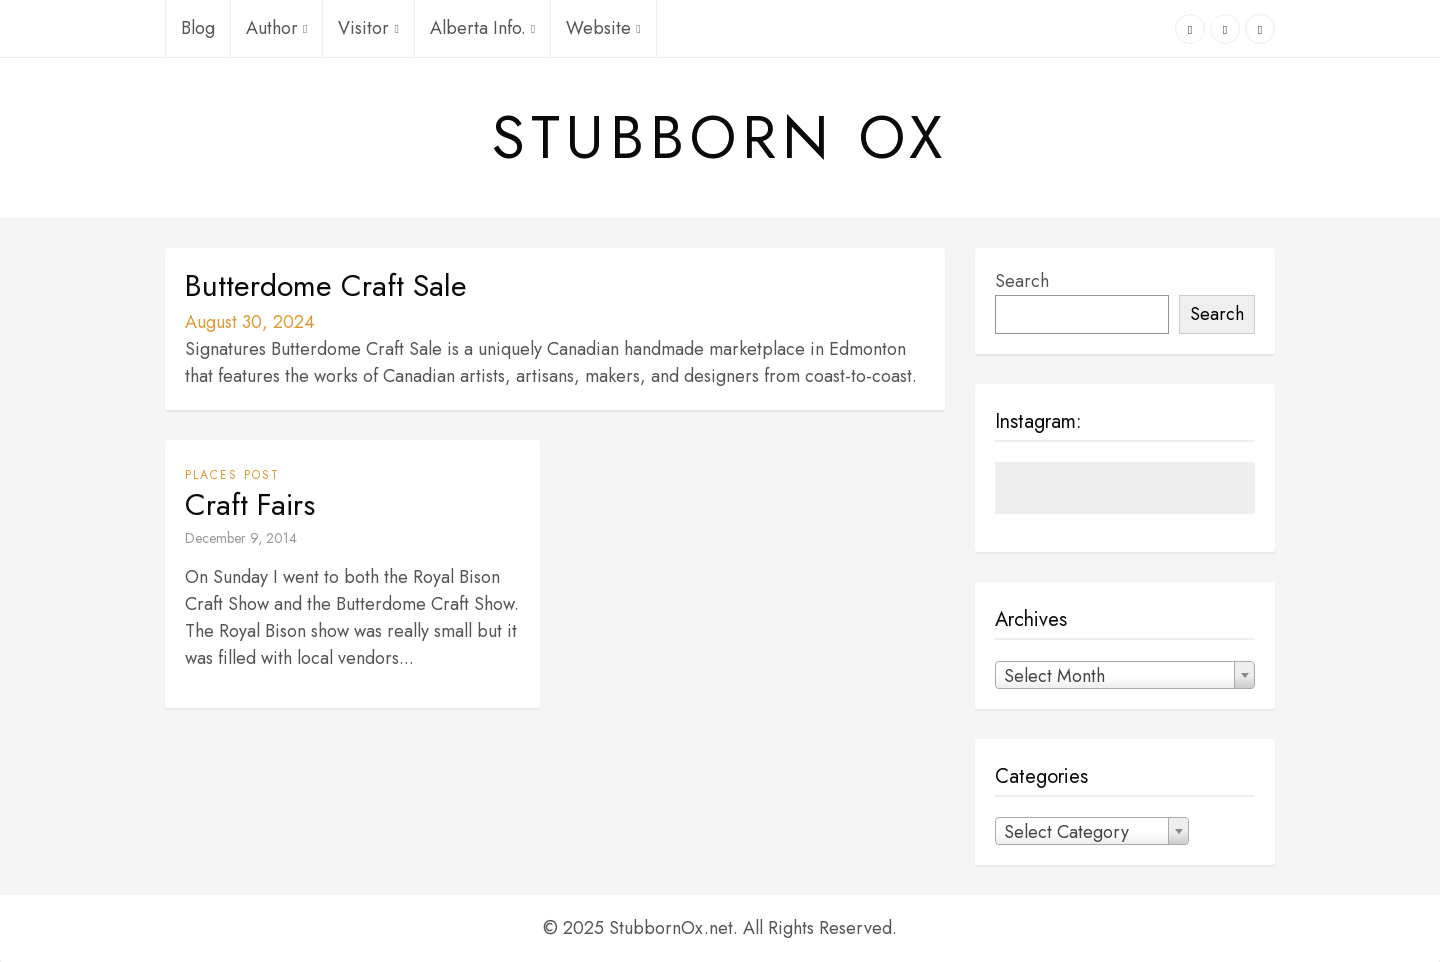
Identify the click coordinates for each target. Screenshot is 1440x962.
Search (1022, 281)
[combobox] (1125, 675)
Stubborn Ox (720, 138)
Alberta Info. (482, 28)
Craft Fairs (250, 505)
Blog (198, 28)
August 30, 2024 (250, 322)
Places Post (232, 475)
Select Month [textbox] (1054, 676)
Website (603, 28)
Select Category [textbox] (1066, 832)
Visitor (368, 28)
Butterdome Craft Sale (326, 286)
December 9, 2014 (241, 538)
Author (276, 28)
